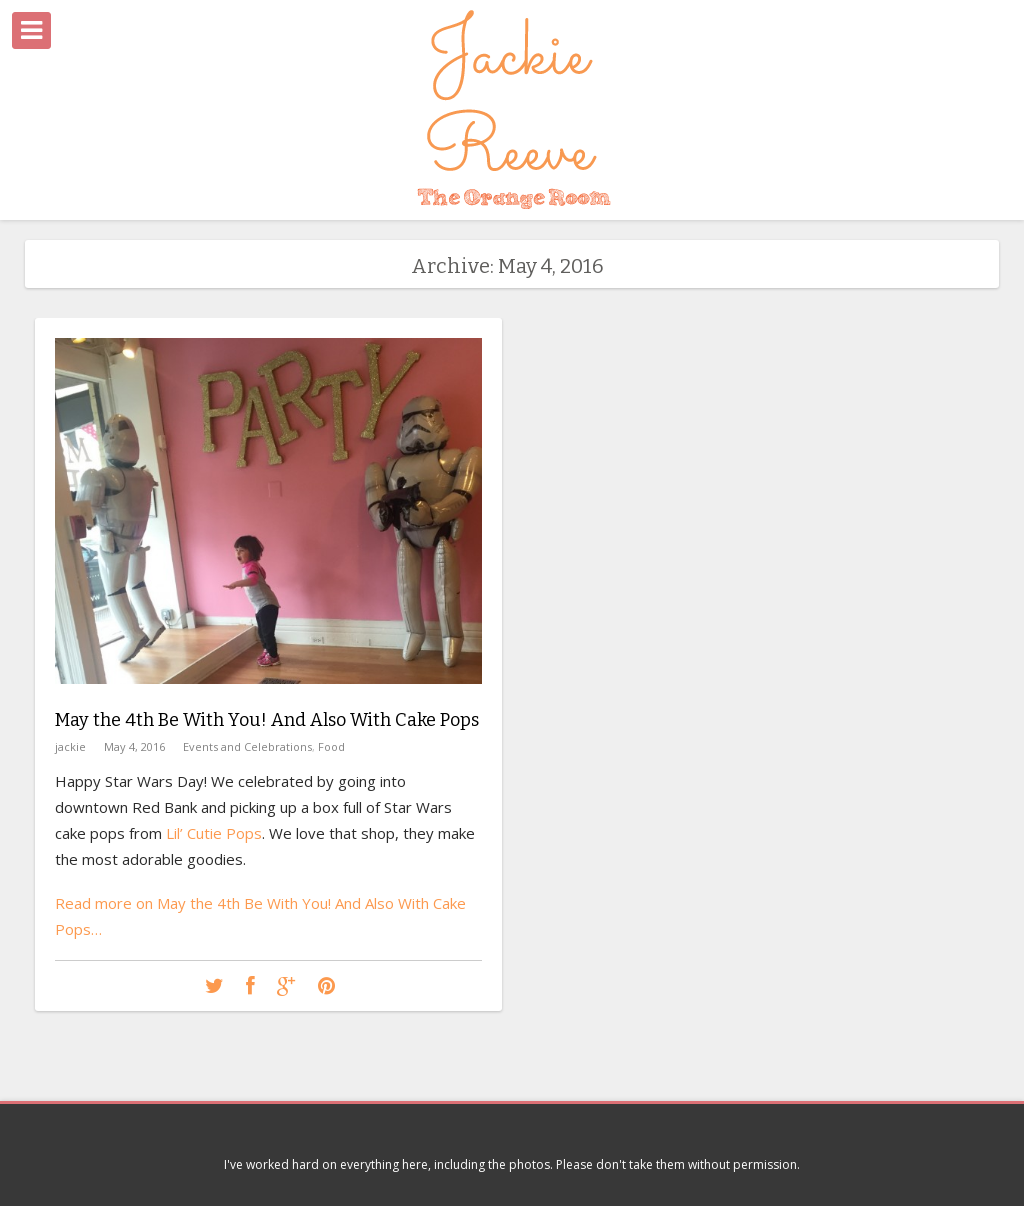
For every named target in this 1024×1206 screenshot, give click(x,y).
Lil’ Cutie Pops (214, 833)
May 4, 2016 (134, 746)
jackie (70, 746)
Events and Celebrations (247, 746)
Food (331, 746)
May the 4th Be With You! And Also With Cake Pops (267, 720)
